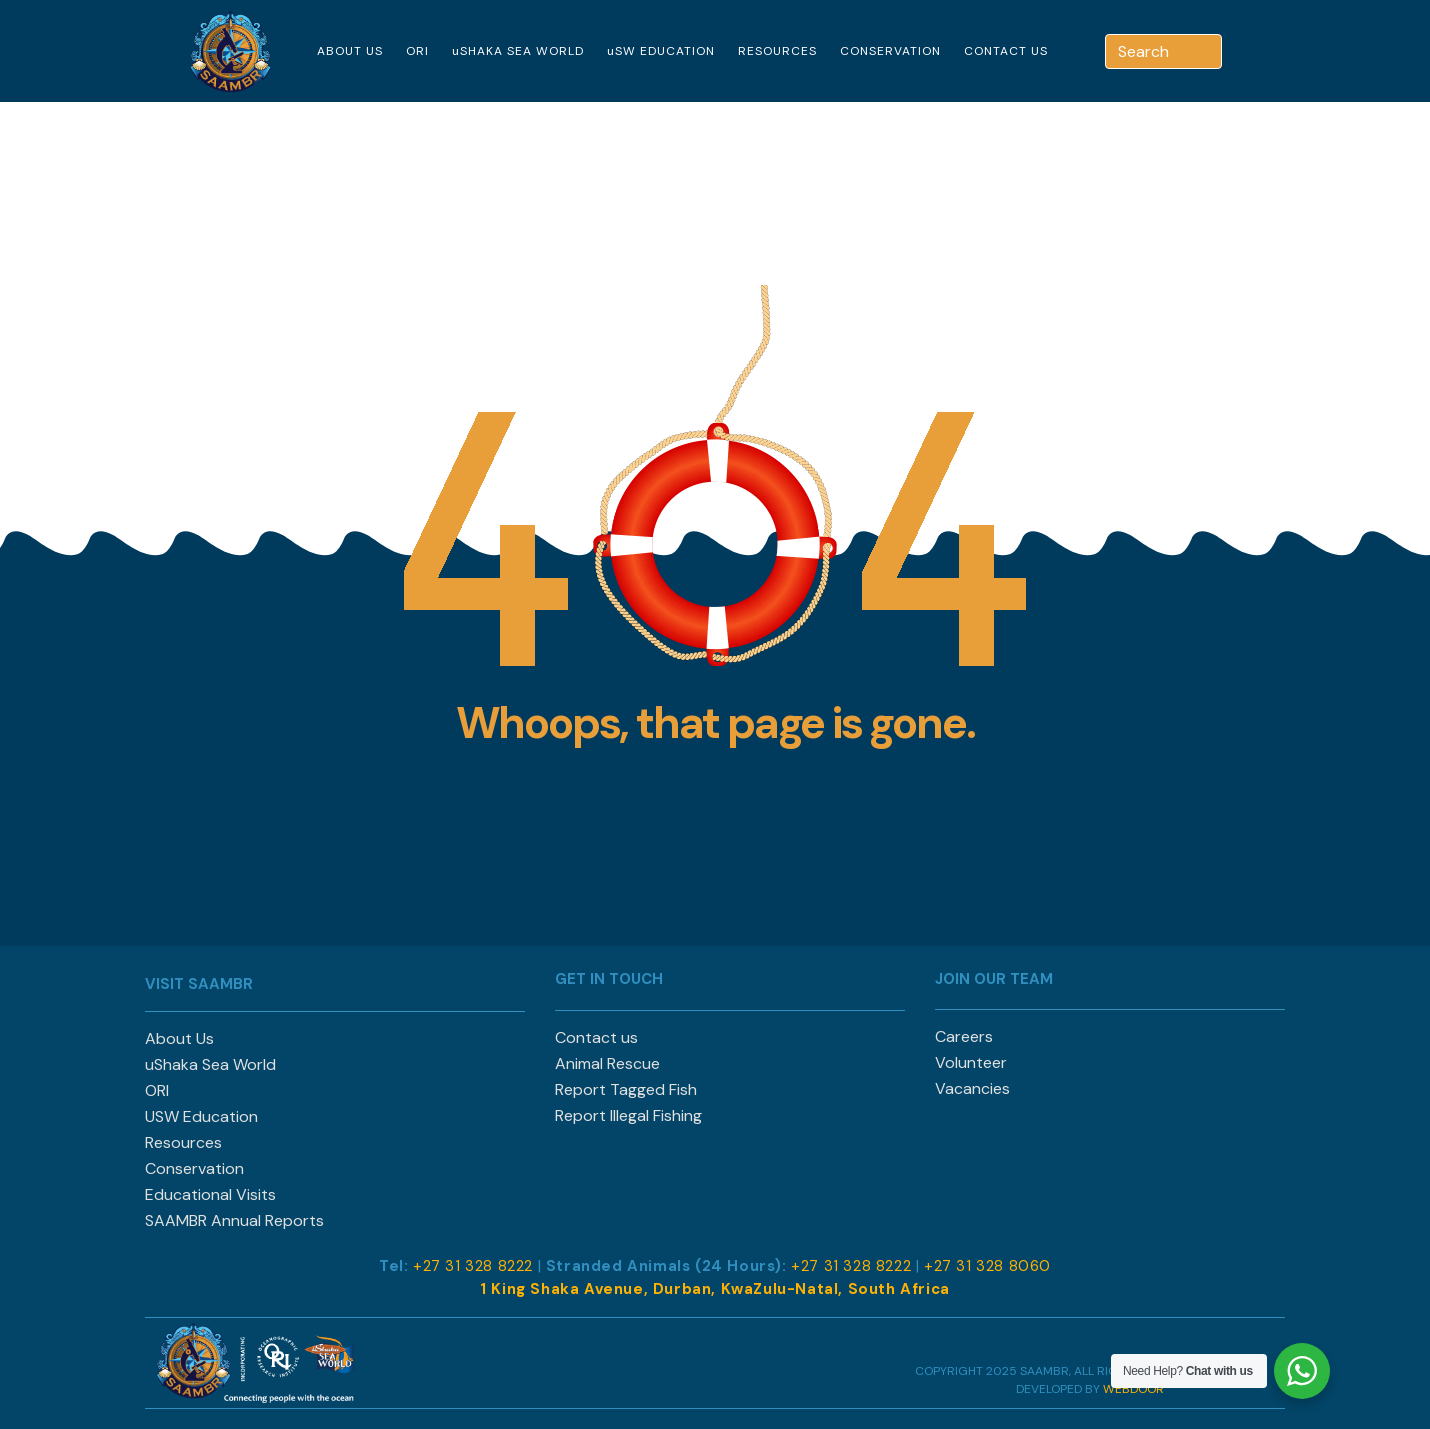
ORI (417, 51)
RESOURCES (777, 51)
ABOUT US (350, 51)
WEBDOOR (1133, 1389)
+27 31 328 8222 (473, 1266)
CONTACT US (1006, 51)
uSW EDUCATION (661, 51)
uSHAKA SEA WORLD (518, 51)
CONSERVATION (890, 51)
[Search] (1209, 51)
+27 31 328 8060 (987, 1266)
